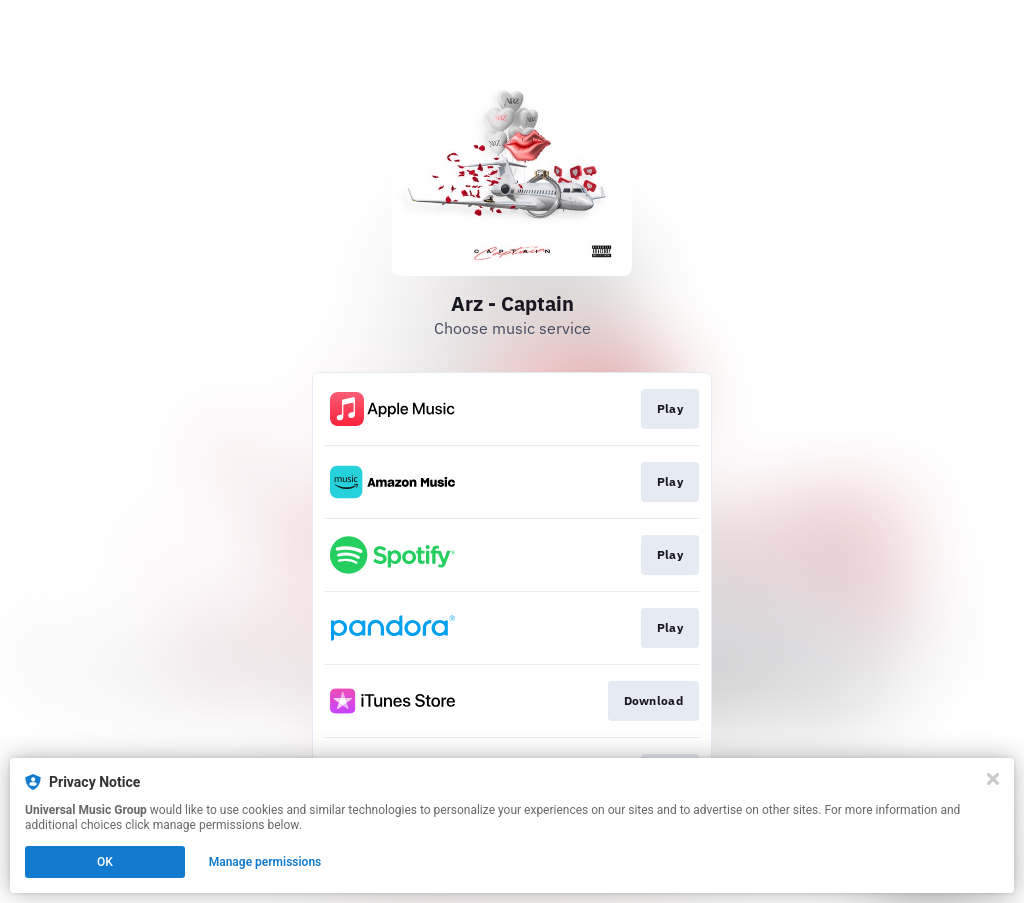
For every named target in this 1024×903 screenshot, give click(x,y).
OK (105, 862)
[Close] (993, 779)
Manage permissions (265, 862)
